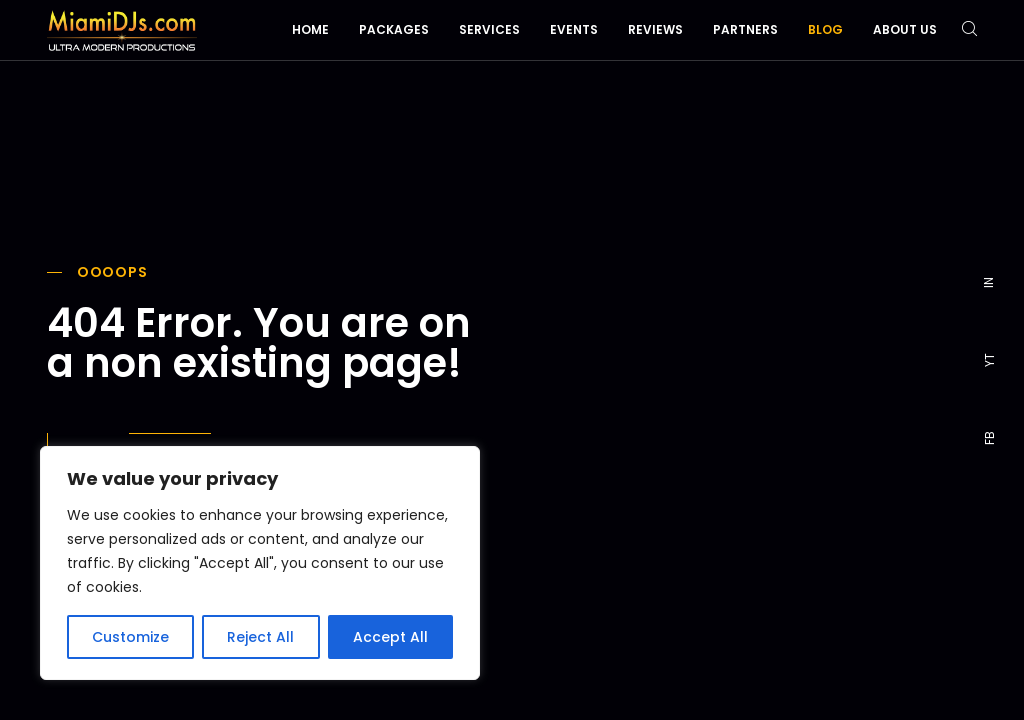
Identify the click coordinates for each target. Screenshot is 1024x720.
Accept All (390, 637)
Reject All (260, 637)
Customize (130, 637)
